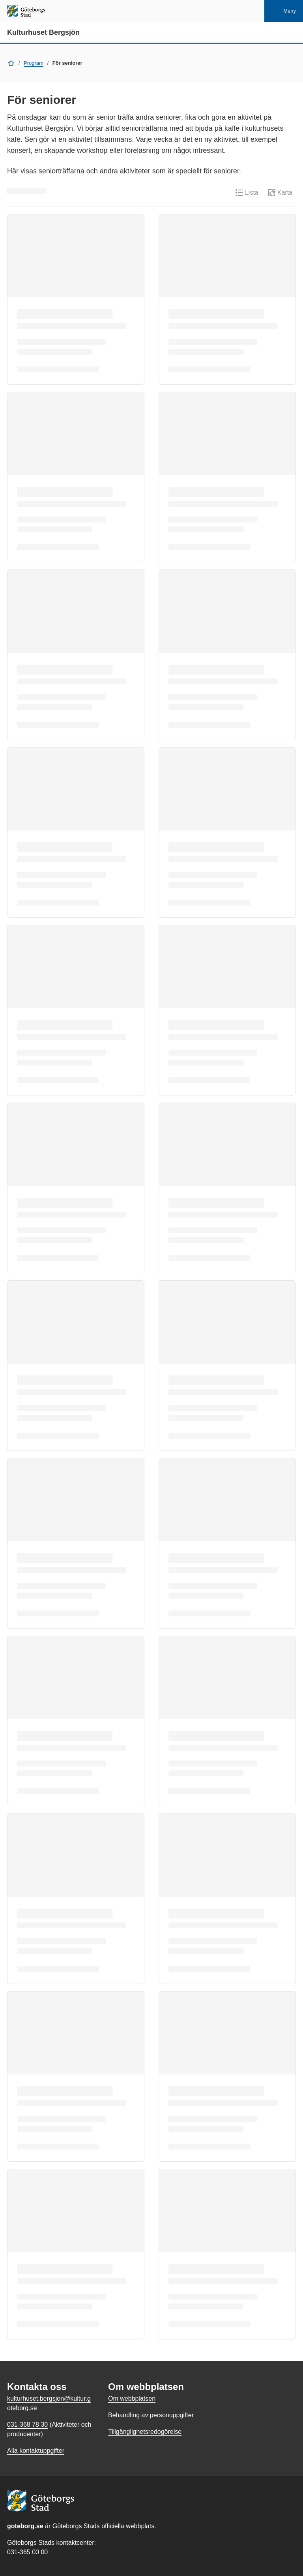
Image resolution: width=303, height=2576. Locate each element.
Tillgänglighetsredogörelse (144, 2431)
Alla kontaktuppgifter (35, 2450)
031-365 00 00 (27, 2552)
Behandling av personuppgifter (151, 2415)
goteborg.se (25, 2526)
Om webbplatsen (131, 2398)
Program (33, 63)
